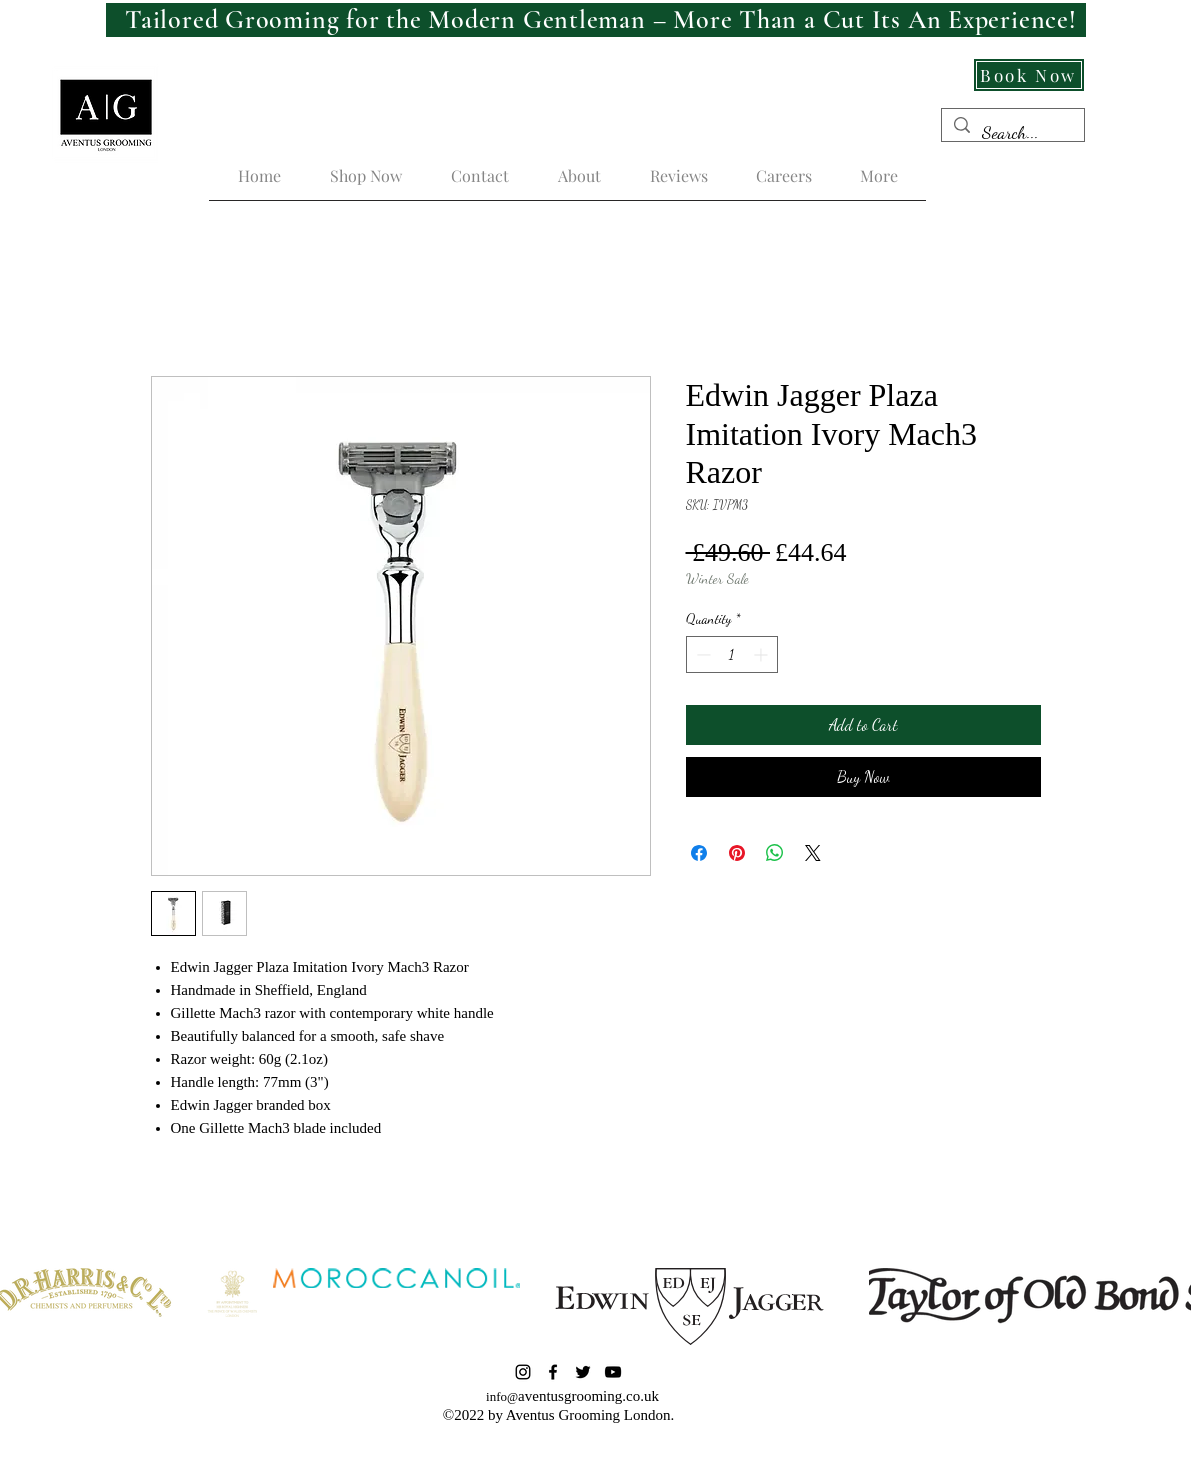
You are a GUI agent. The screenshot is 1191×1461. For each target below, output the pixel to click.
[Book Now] (1029, 75)
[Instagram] (523, 1372)
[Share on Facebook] (699, 853)
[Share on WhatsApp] (775, 853)
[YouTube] (613, 1372)
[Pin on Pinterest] (737, 853)
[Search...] (1012, 133)
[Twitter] (583, 1372)
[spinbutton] (732, 654)
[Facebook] (553, 1372)
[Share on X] (813, 853)
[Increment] (762, 654)
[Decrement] (701, 654)
